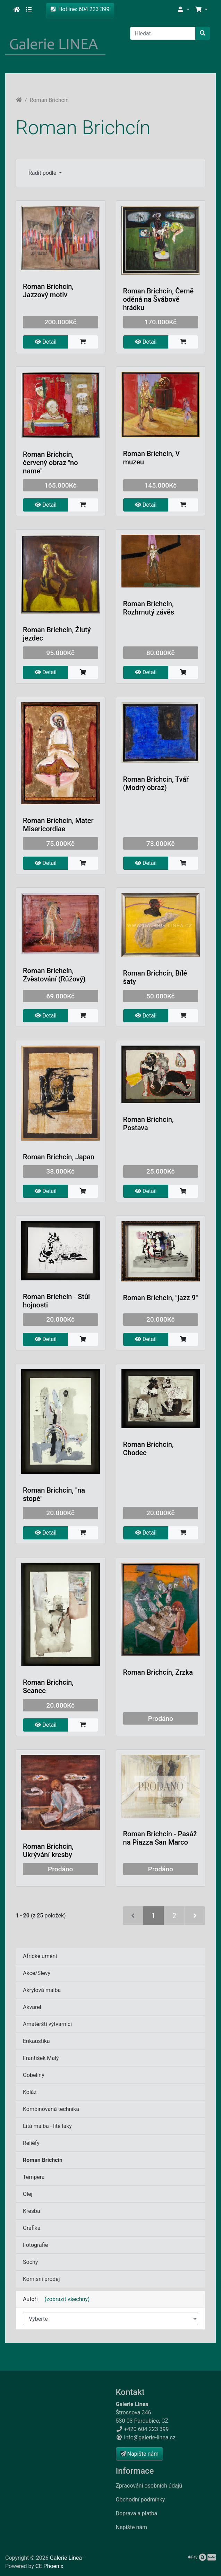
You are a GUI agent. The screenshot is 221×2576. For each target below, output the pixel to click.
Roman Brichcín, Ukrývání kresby (48, 1850)
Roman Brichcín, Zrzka (158, 1672)
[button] (183, 10)
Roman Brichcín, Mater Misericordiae (58, 824)
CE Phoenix (49, 2566)
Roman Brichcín (49, 100)
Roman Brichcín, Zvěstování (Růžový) (54, 975)
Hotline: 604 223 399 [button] (80, 9)
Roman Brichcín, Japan (58, 1157)
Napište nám (131, 2527)
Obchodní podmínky (140, 2499)
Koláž (29, 2092)
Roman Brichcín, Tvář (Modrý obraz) (156, 783)
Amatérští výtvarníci (47, 2024)
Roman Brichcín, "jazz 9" (160, 1298)
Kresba (31, 2211)
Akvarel (32, 2007)
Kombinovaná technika (51, 2109)
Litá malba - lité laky (47, 2126)
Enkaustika (36, 2041)
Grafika (31, 2228)
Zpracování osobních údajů (149, 2485)
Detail (46, 341)
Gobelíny (33, 2075)
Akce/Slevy (36, 1973)
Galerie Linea (66, 2557)
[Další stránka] (195, 1915)
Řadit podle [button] (43, 173)
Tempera (34, 2177)
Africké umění (40, 1956)
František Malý (41, 2058)
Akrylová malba (42, 1990)
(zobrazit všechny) (64, 2299)
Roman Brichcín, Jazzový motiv (48, 290)
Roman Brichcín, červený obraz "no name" (50, 462)
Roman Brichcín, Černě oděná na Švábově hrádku (158, 299)
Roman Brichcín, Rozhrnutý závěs (148, 608)
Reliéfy (31, 2143)
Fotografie (35, 2245)
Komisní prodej (41, 2279)
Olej (27, 2194)
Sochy (30, 2262)
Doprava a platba (137, 2513)
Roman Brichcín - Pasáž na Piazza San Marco (160, 1838)
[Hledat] (163, 33)
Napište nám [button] (139, 2453)
